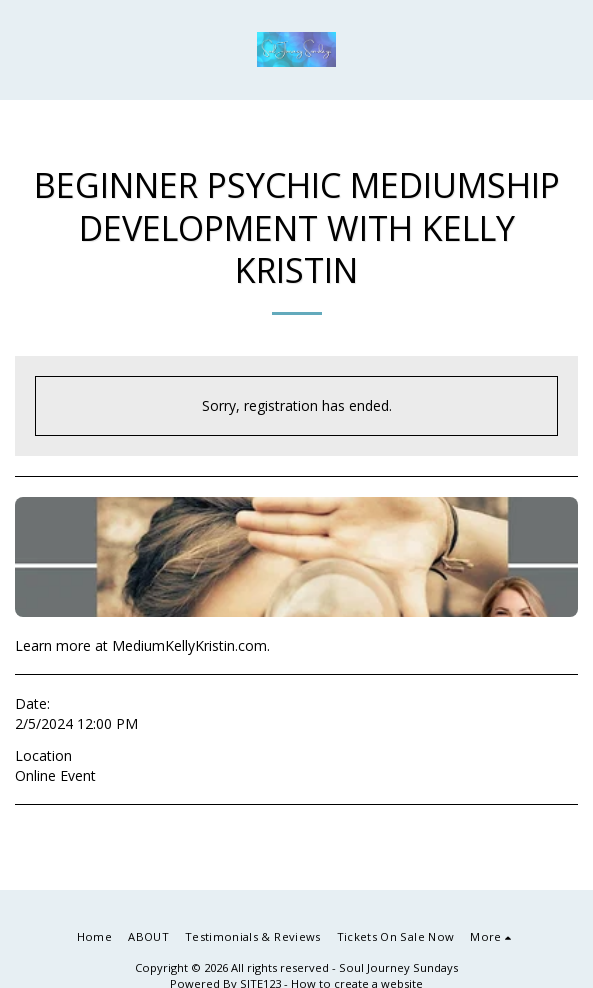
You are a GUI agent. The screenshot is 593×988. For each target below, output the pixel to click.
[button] (22, 48)
